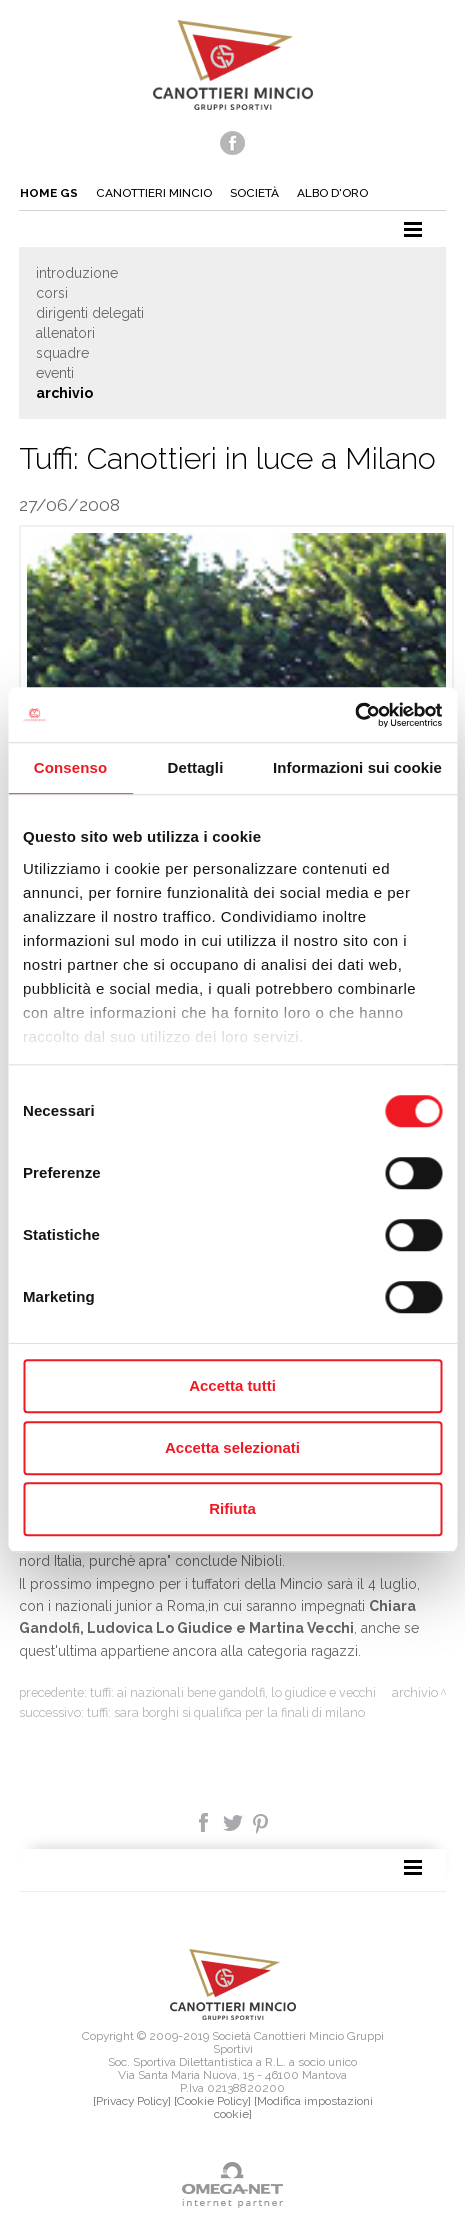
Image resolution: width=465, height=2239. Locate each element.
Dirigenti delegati (90, 313)
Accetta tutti (232, 1385)
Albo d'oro (332, 193)
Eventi (55, 373)
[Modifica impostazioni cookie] (293, 2107)
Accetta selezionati (232, 1447)
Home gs (49, 193)
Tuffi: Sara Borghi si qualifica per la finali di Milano (226, 1712)
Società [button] (254, 193)
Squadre (62, 353)
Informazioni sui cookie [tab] (357, 767)
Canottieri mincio (154, 193)
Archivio (64, 393)
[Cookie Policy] (212, 2101)
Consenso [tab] (70, 767)
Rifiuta (232, 1508)
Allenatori (65, 333)
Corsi (52, 293)
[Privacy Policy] (132, 2101)
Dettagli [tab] (196, 767)
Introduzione (77, 273)
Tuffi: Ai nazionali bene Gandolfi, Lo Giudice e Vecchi (233, 1692)
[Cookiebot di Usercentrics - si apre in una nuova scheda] (354, 715)
